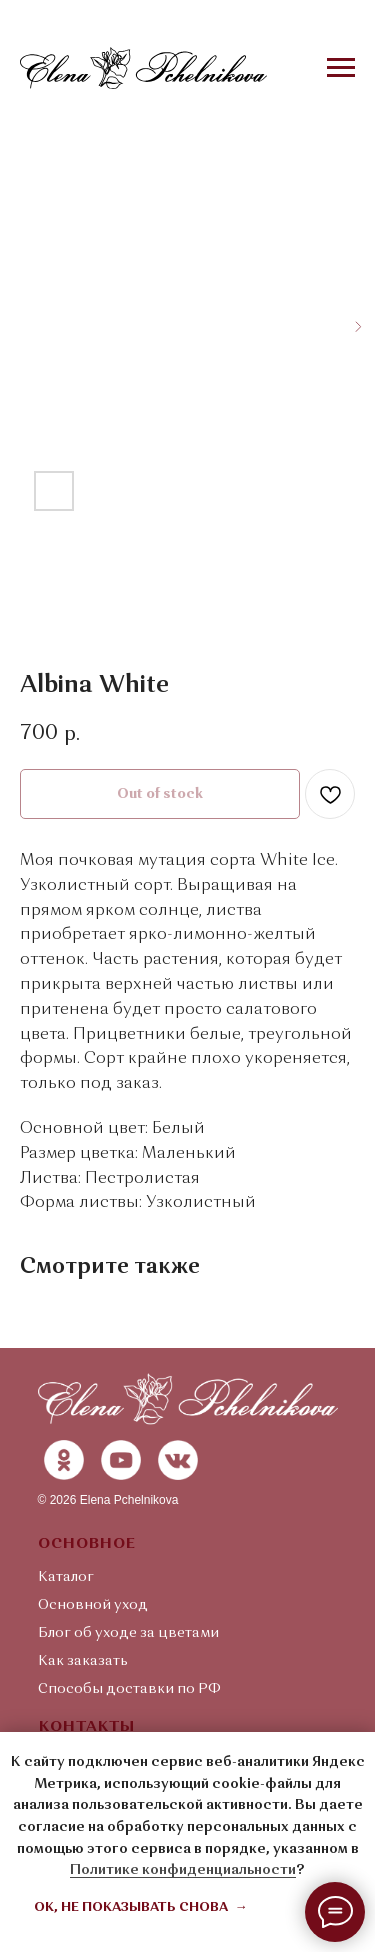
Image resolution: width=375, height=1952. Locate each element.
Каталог (66, 1577)
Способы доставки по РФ (129, 1689)
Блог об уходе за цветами (128, 1633)
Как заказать (83, 1661)
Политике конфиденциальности (183, 1870)
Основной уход (93, 1605)
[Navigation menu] (341, 68)
